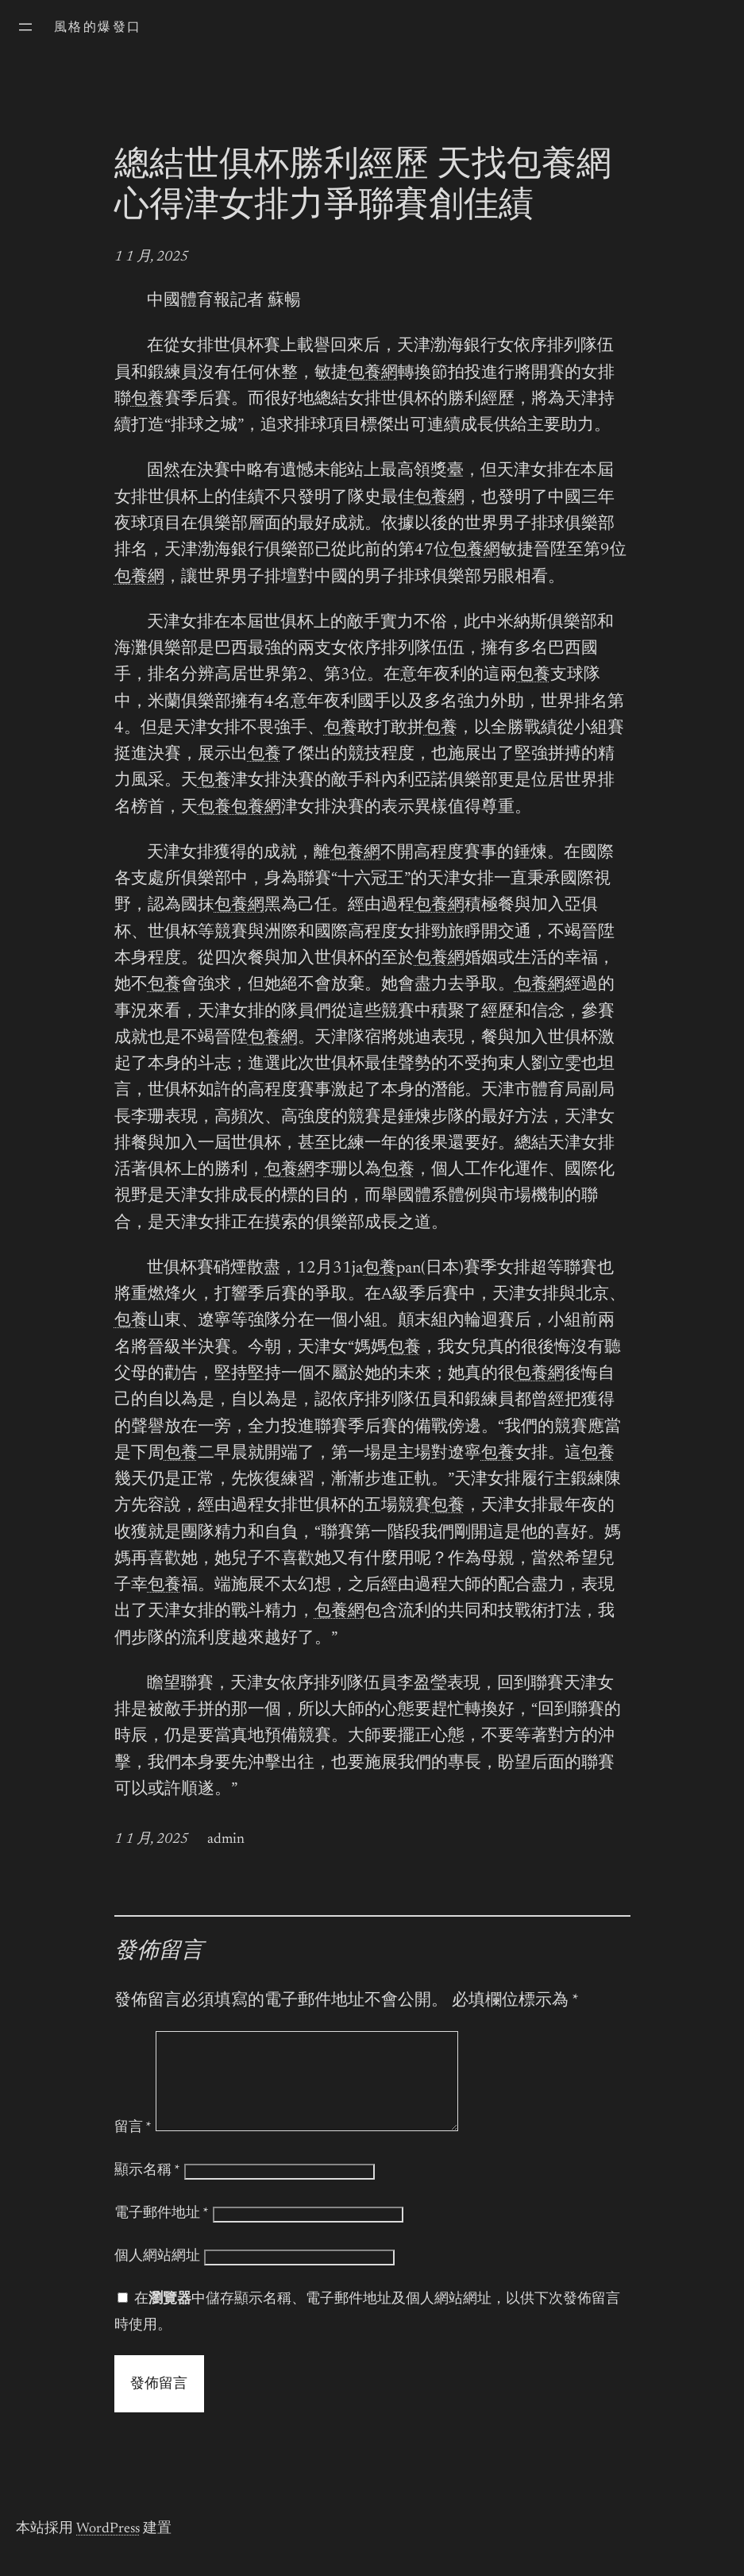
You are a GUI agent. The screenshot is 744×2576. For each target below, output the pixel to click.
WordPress (108, 2548)
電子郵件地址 (161, 2233)
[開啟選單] (25, 27)
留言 (133, 2147)
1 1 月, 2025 (151, 257)
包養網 (373, 373)
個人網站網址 (157, 2276)
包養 (147, 400)
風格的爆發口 (97, 27)
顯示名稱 (147, 2190)
